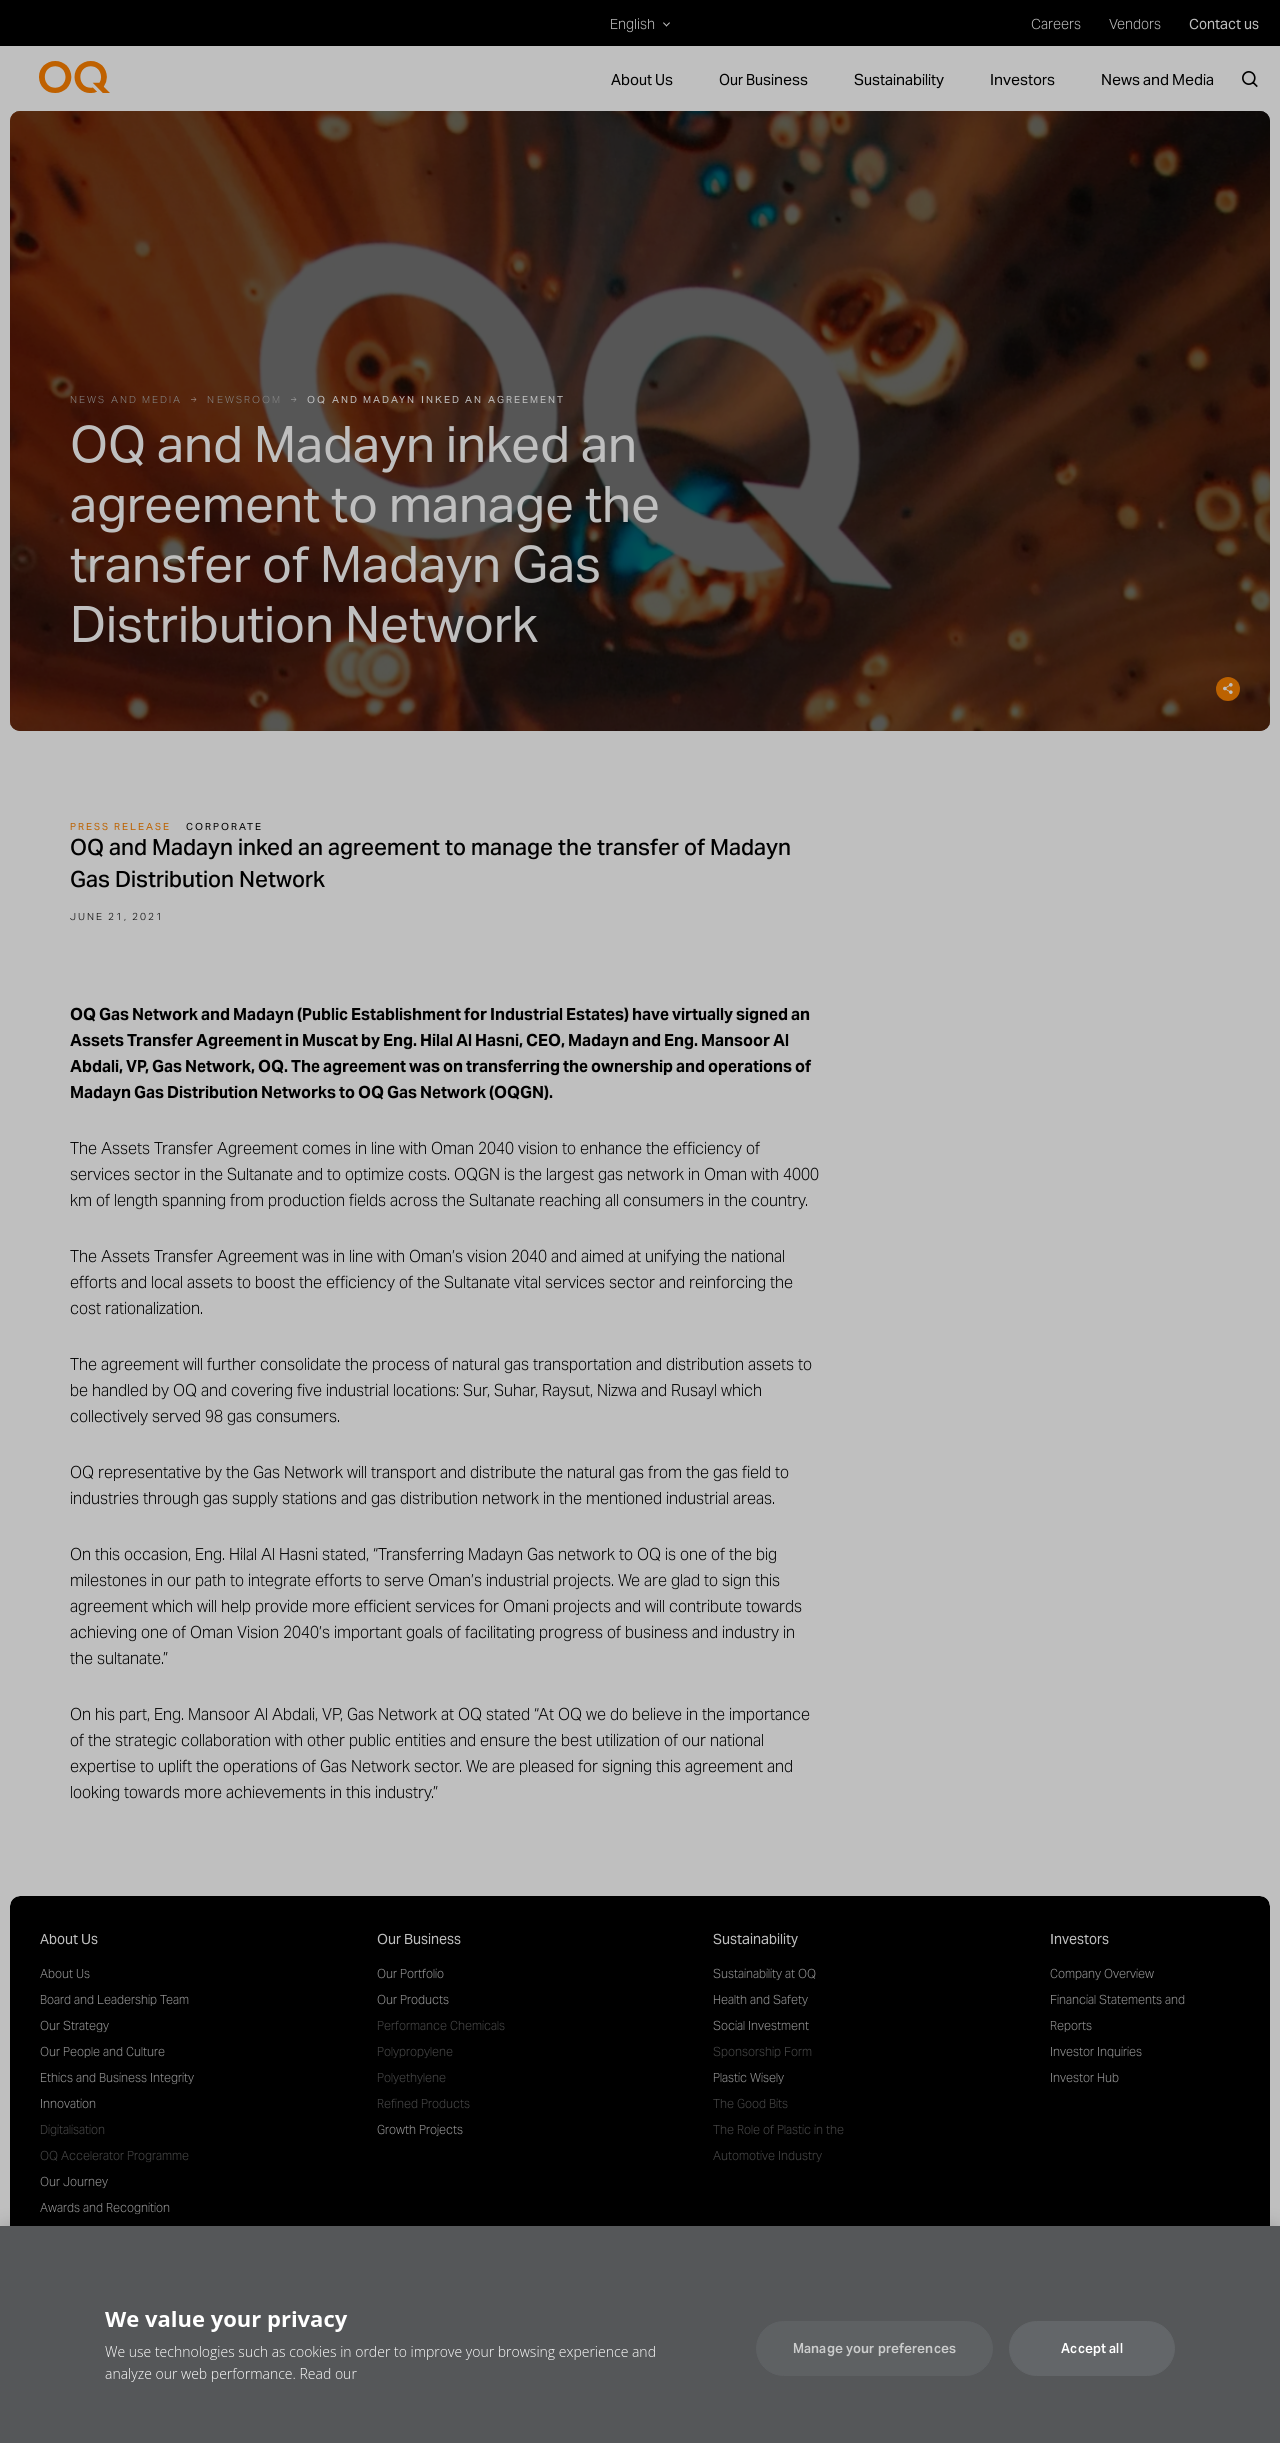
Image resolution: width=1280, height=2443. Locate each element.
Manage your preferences (874, 2360)
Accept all (1091, 2360)
